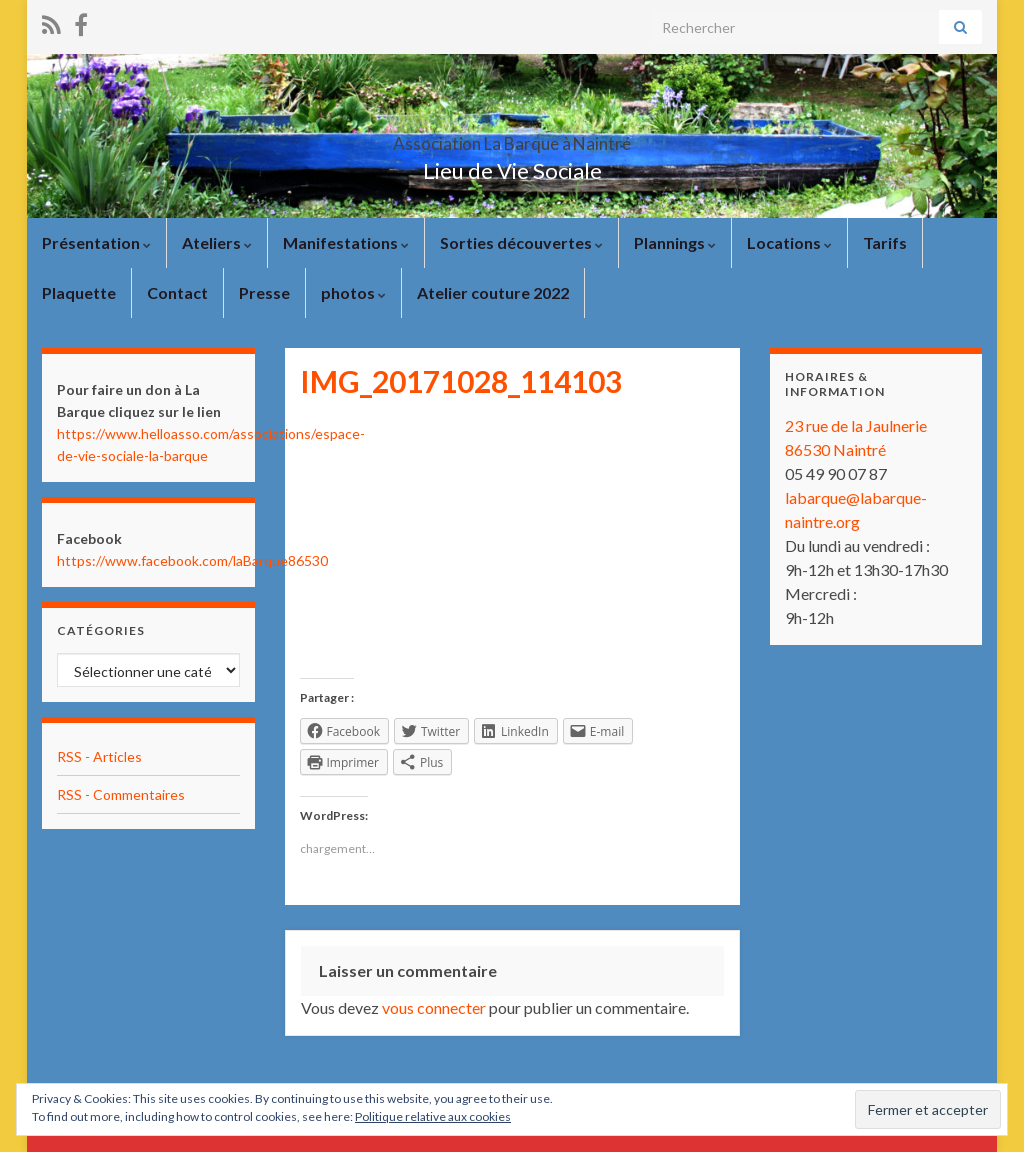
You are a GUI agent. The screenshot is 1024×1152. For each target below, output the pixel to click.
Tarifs (885, 242)
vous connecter (434, 1007)
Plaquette (79, 292)
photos (353, 292)
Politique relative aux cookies (433, 1116)
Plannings (675, 242)
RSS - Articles (99, 756)
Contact (177, 292)
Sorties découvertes (521, 242)
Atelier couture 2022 (493, 292)
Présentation (96, 242)
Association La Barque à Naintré (512, 137)
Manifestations (346, 242)
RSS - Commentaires (121, 794)
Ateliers (217, 242)
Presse (264, 292)
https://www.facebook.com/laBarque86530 (192, 560)
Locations (789, 242)
